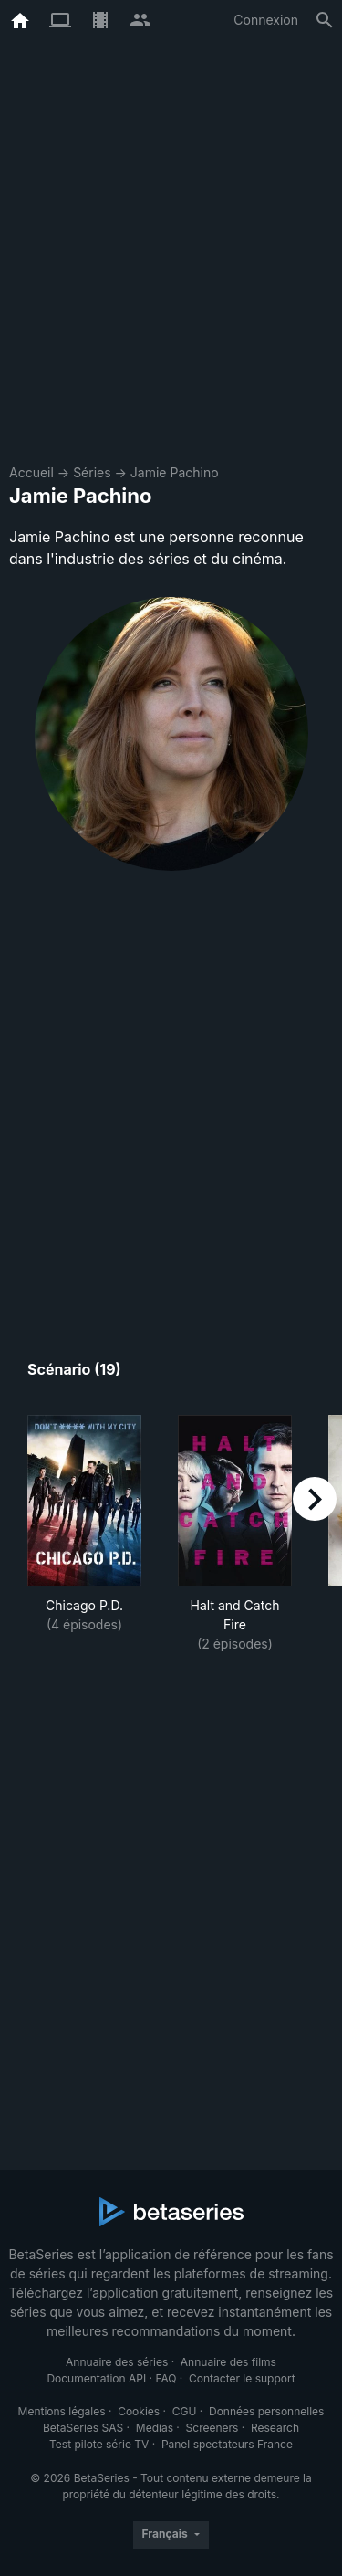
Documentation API (96, 2378)
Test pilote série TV (99, 2444)
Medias (154, 2428)
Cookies (139, 2411)
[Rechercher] (324, 20)
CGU (184, 2411)
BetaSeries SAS (83, 2428)
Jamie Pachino (174, 472)
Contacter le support (242, 2378)
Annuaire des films (228, 2362)
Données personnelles (266, 2411)
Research (275, 2428)
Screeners (212, 2428)
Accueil (31, 472)
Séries (92, 472)
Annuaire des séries (117, 2362)
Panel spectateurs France (227, 2444)
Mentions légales (62, 2411)
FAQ (165, 2378)
